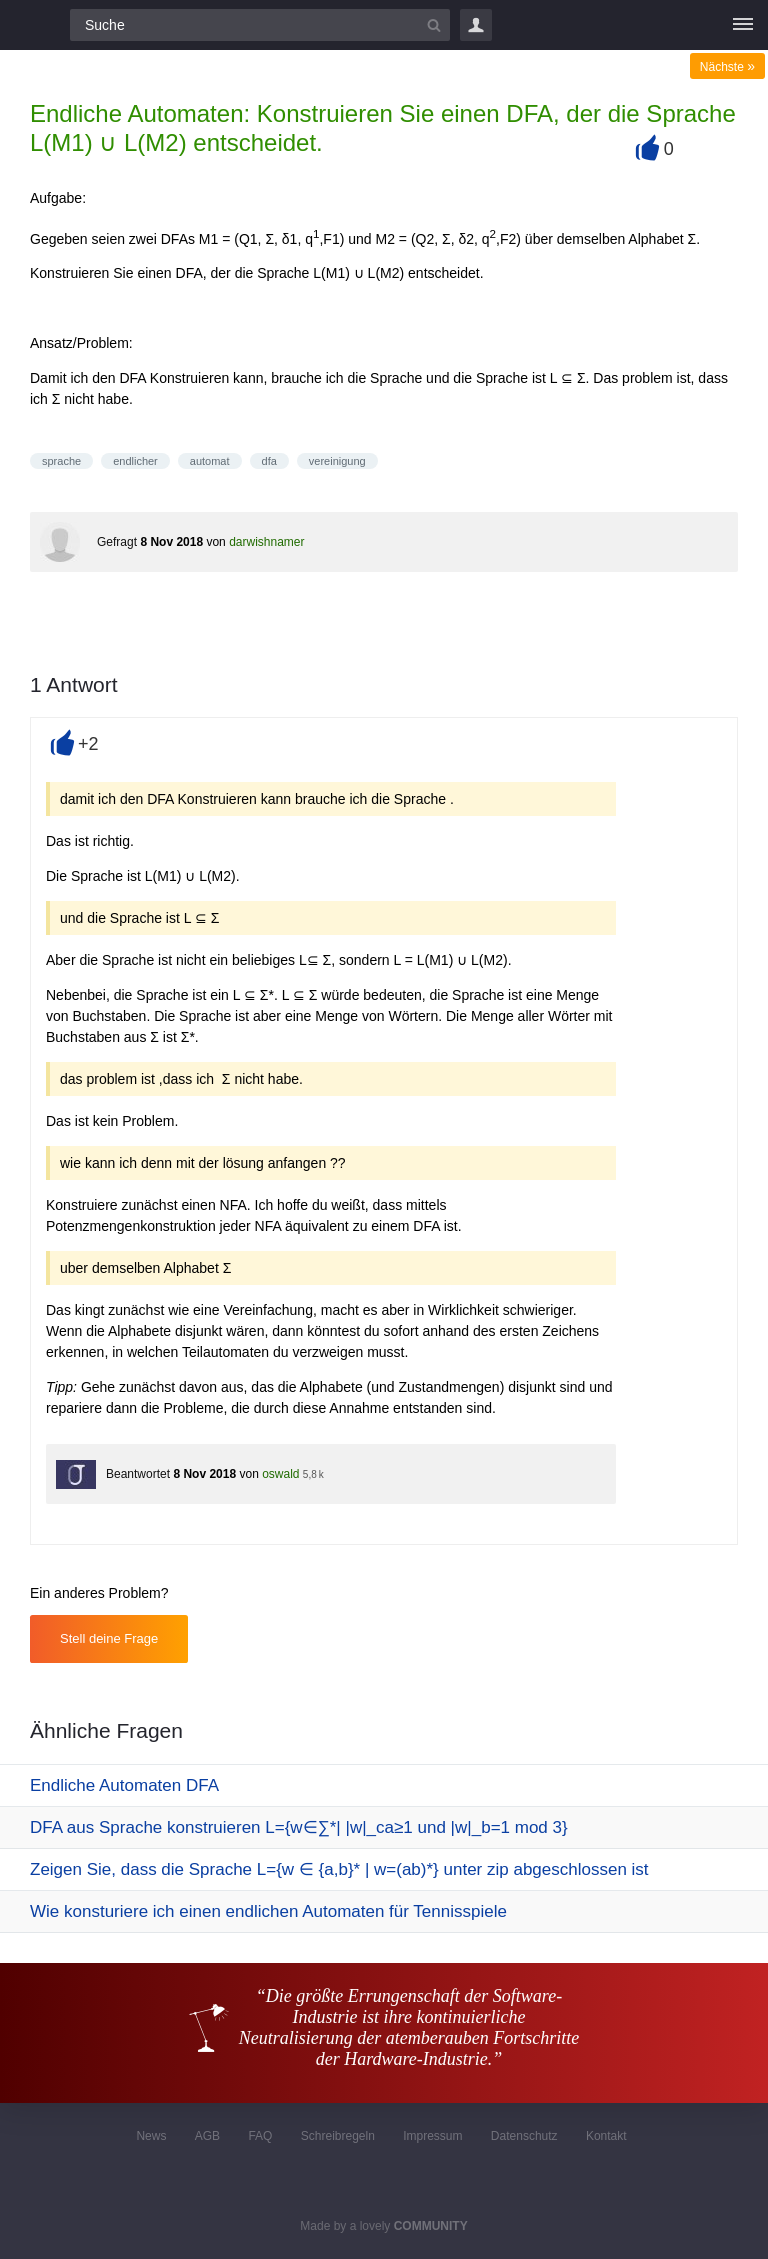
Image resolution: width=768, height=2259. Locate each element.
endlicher (135, 461)
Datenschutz (524, 2136)
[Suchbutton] (434, 25)
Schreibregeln (338, 2136)
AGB (207, 2136)
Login (476, 25)
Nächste (727, 67)
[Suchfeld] (260, 25)
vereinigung (337, 461)
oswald (280, 1474)
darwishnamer (266, 542)
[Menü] (743, 25)
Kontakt (606, 2136)
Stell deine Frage (109, 1638)
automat (210, 461)
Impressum (432, 2136)
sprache (61, 461)
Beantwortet (138, 1474)
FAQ (260, 2136)
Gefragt (117, 542)
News (151, 2136)
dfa (269, 461)
